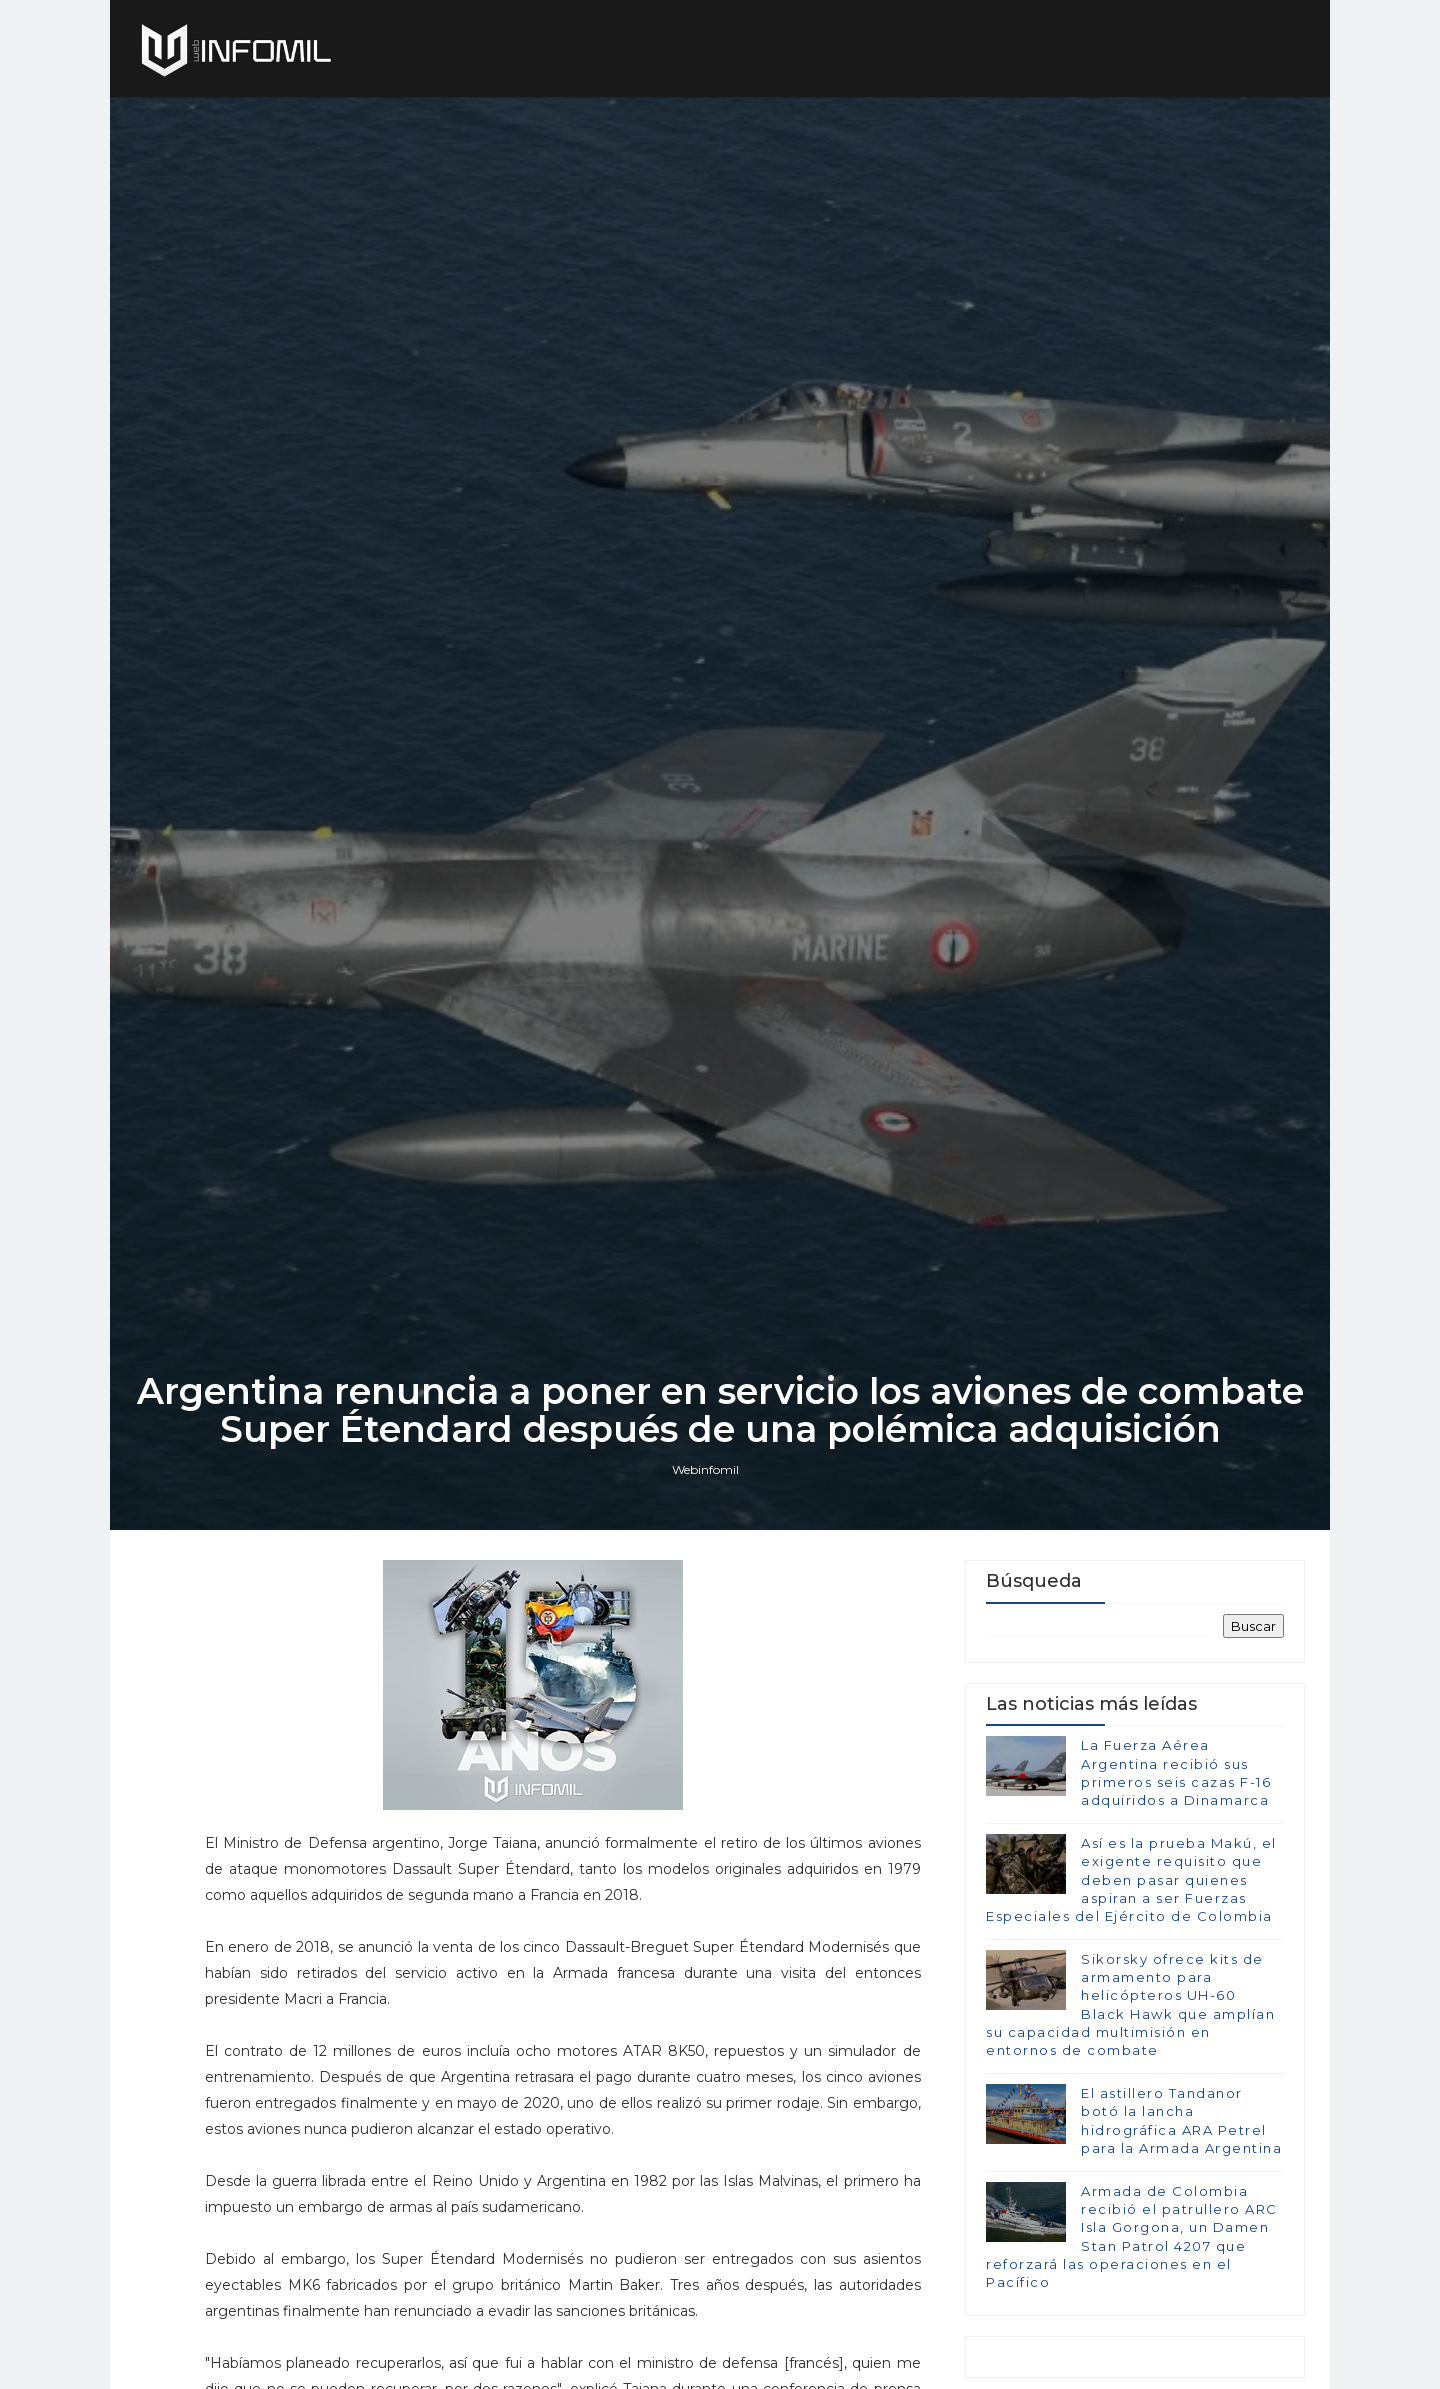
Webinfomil (705, 1469)
